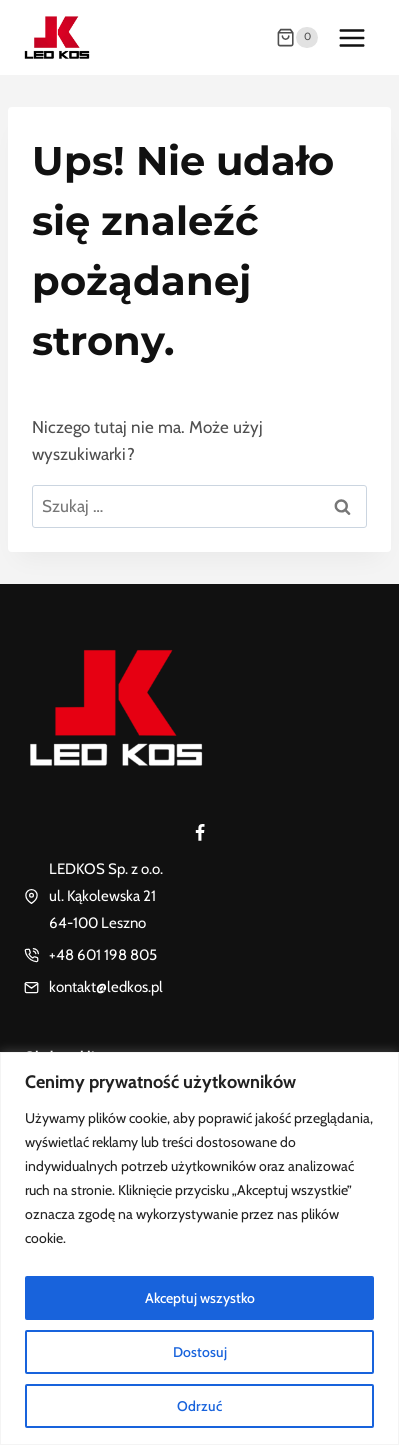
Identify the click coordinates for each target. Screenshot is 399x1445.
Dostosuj (200, 1352)
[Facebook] (200, 833)
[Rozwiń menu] (351, 37)
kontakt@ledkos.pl (106, 987)
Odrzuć (199, 1406)
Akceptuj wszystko (200, 1298)
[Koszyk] (297, 38)
